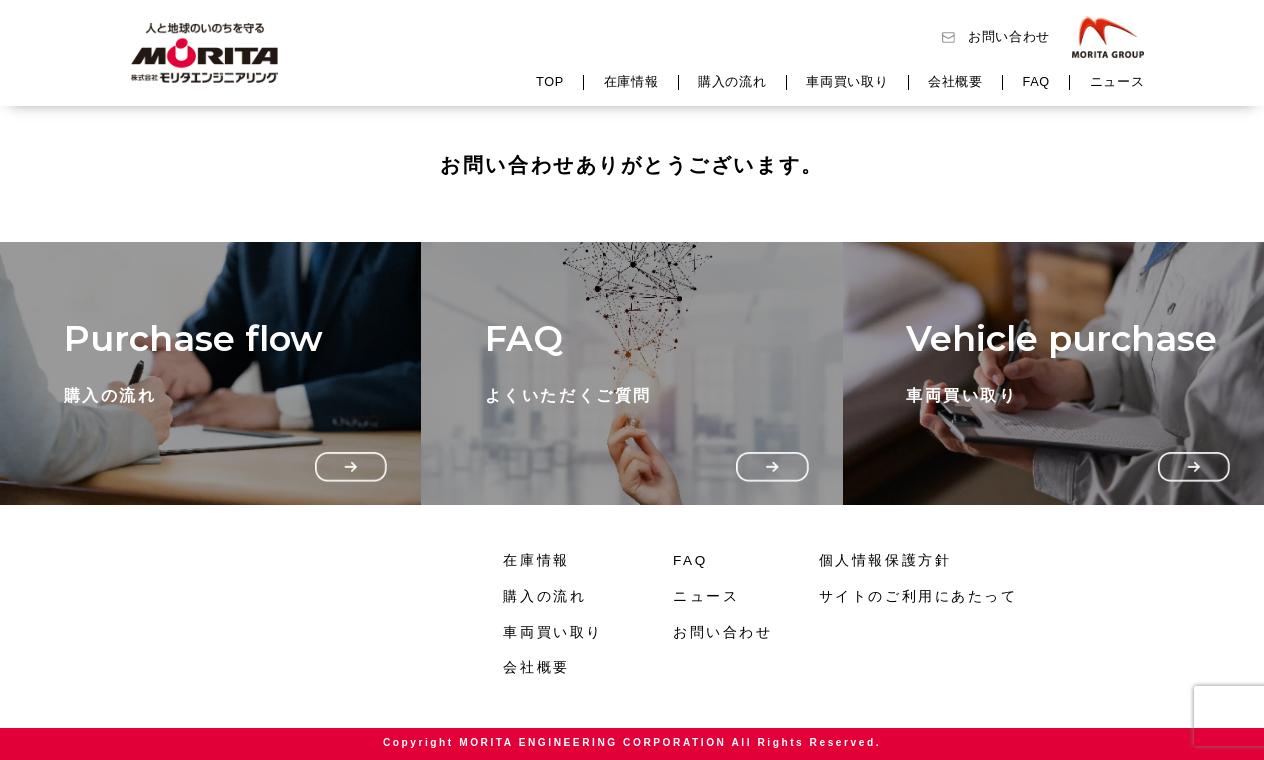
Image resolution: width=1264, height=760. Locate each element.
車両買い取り (847, 82)
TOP (550, 82)
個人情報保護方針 (885, 560)
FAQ (1036, 82)
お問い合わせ (1009, 37)
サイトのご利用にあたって (918, 596)
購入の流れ (732, 82)
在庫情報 (631, 82)
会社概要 (955, 82)
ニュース (1117, 82)
